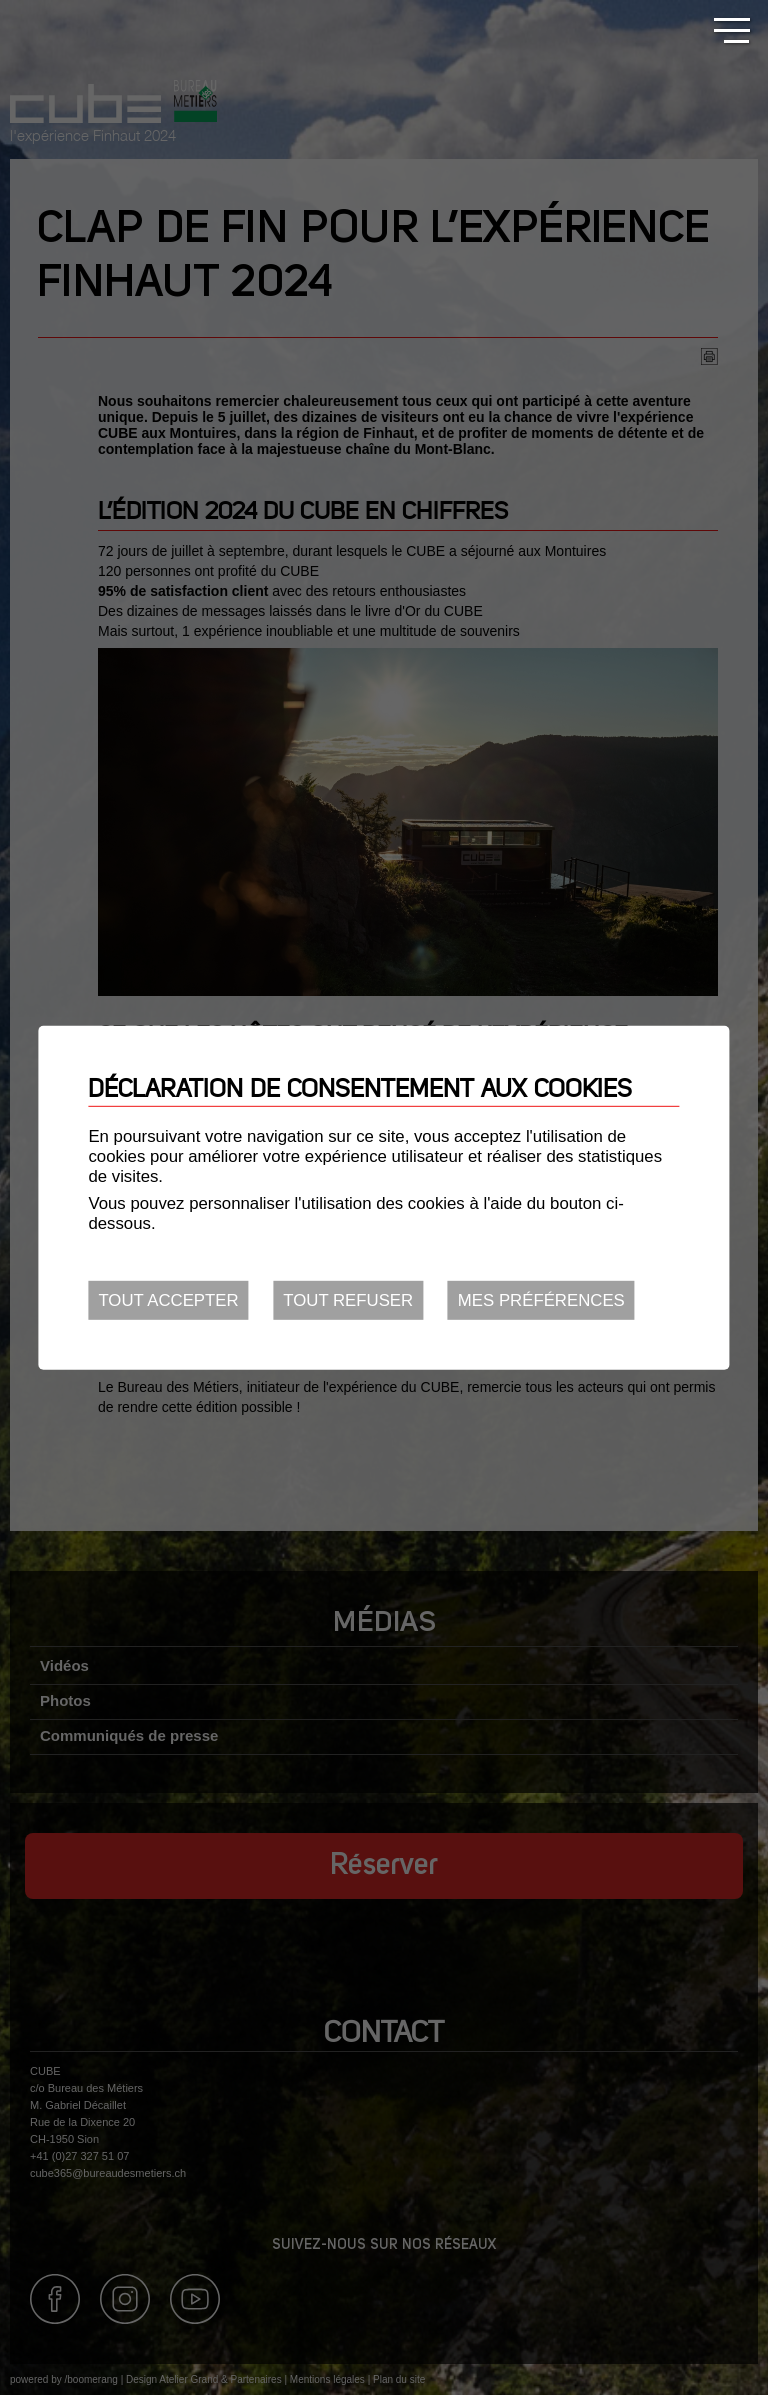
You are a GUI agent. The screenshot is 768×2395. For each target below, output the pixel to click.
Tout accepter (168, 1300)
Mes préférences (541, 1300)
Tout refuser (348, 1300)
